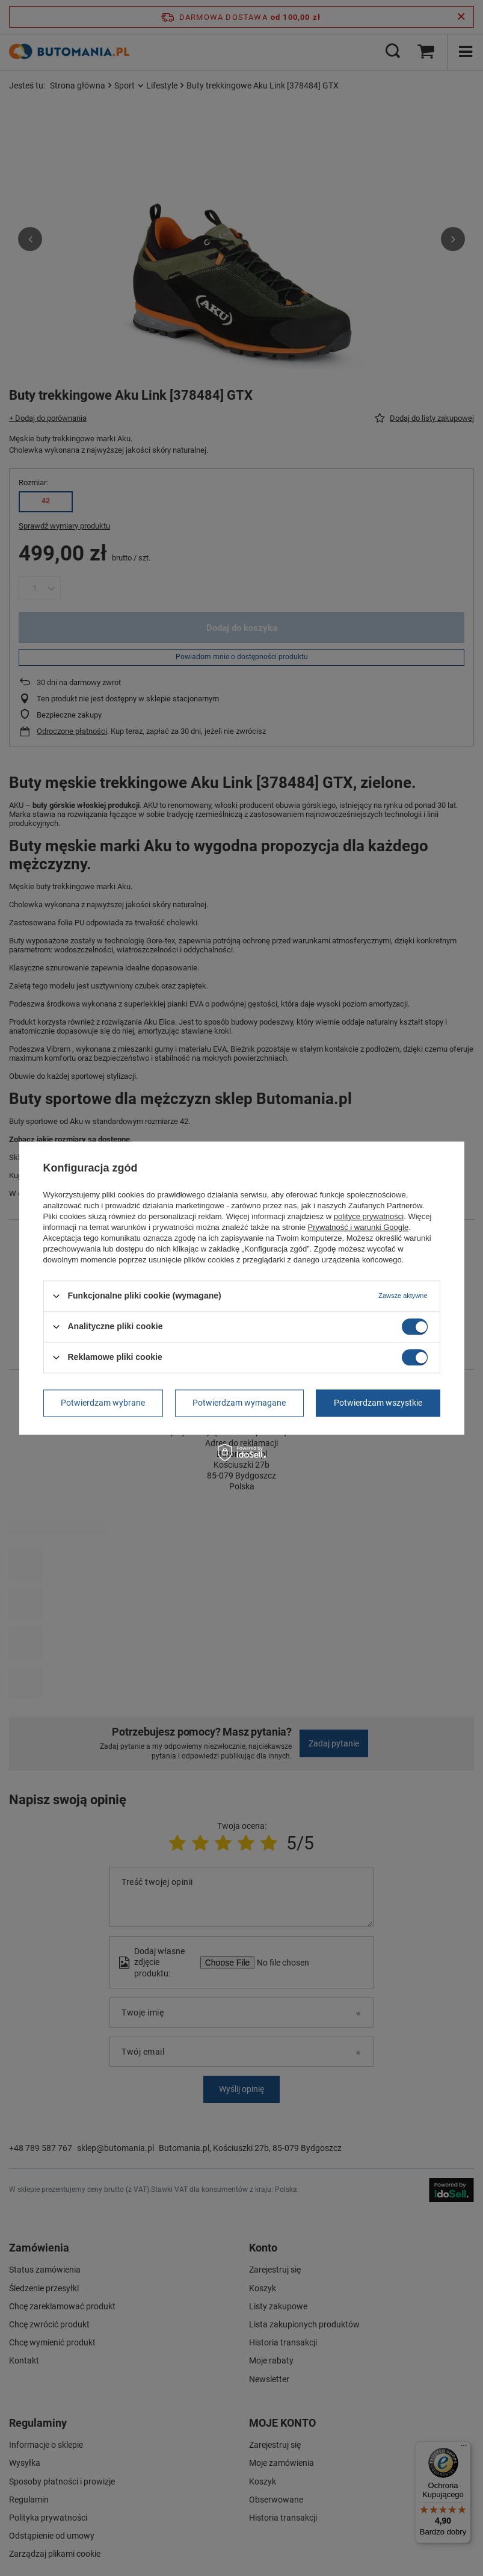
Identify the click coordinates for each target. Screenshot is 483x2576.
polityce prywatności (369, 1216)
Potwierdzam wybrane (103, 1402)
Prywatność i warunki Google (358, 1227)
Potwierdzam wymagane (239, 1402)
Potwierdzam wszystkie (378, 1402)
